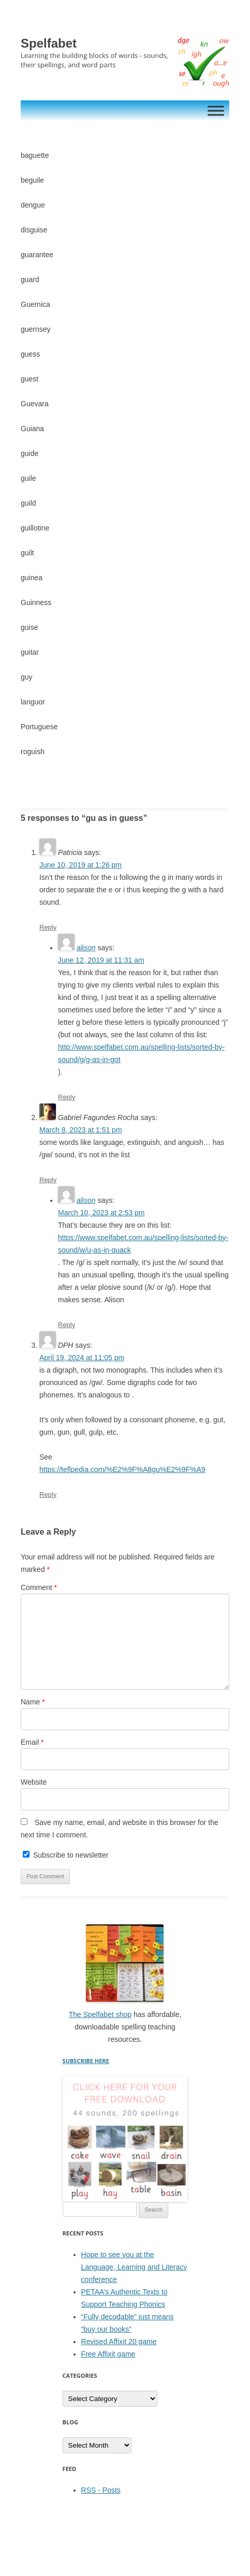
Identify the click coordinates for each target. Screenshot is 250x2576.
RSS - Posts (101, 2490)
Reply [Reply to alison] (66, 1097)
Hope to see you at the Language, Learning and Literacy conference (134, 2267)
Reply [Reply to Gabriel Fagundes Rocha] (47, 1180)
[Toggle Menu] (216, 110)
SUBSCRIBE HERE (86, 2061)
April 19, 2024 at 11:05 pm (81, 1357)
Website (34, 1782)
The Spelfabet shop (100, 2014)
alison (86, 948)
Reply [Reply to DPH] (47, 1494)
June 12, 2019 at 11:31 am (101, 960)
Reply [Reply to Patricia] (47, 927)
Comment (39, 1587)
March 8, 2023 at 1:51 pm (80, 1130)
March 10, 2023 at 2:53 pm (101, 1213)
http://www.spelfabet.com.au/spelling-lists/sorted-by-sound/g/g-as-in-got (141, 1053)
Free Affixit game (108, 2354)
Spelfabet (49, 43)
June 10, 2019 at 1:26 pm (80, 865)
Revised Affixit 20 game (119, 2341)
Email (32, 1742)
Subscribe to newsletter (65, 1855)
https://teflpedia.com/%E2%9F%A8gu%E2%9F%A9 (122, 1469)
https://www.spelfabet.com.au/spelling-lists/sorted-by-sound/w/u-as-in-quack (143, 1243)
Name (33, 1702)
